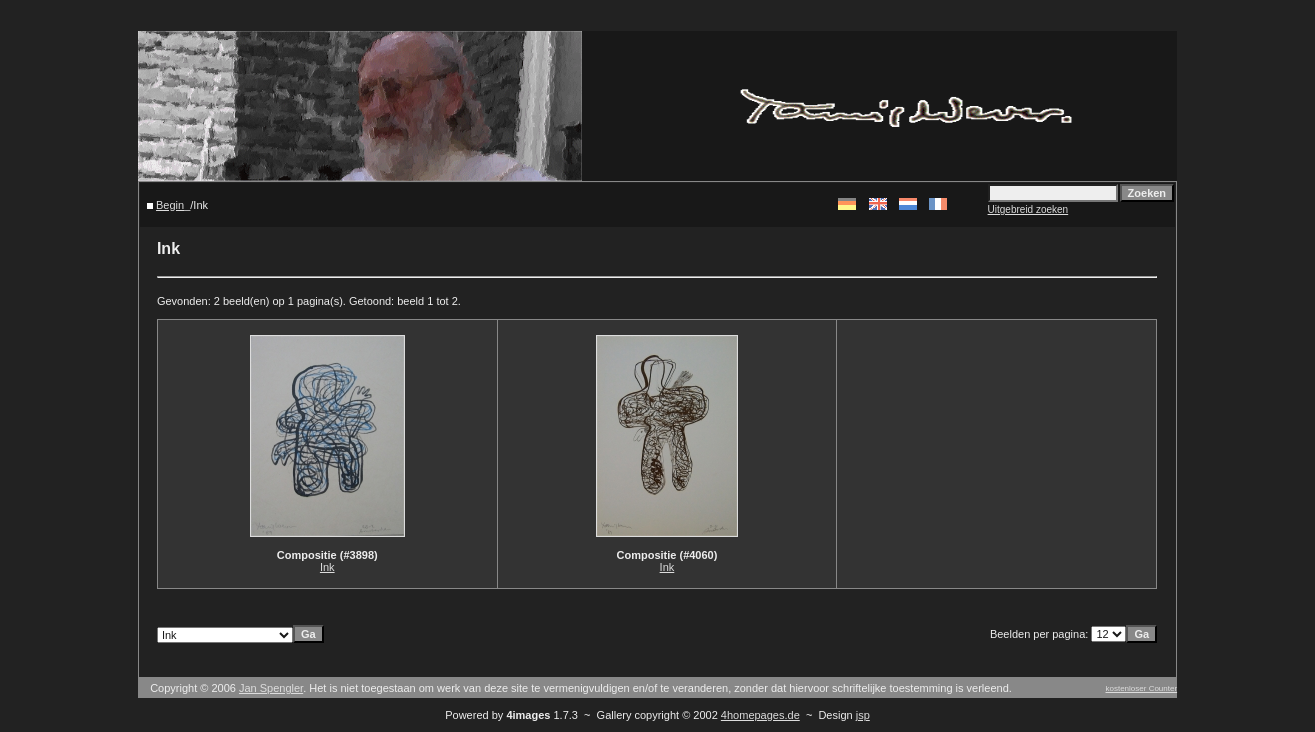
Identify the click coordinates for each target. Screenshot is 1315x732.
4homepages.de (760, 715)
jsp (863, 715)
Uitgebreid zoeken (1028, 209)
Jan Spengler (271, 688)
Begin (170, 205)
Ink (327, 567)
